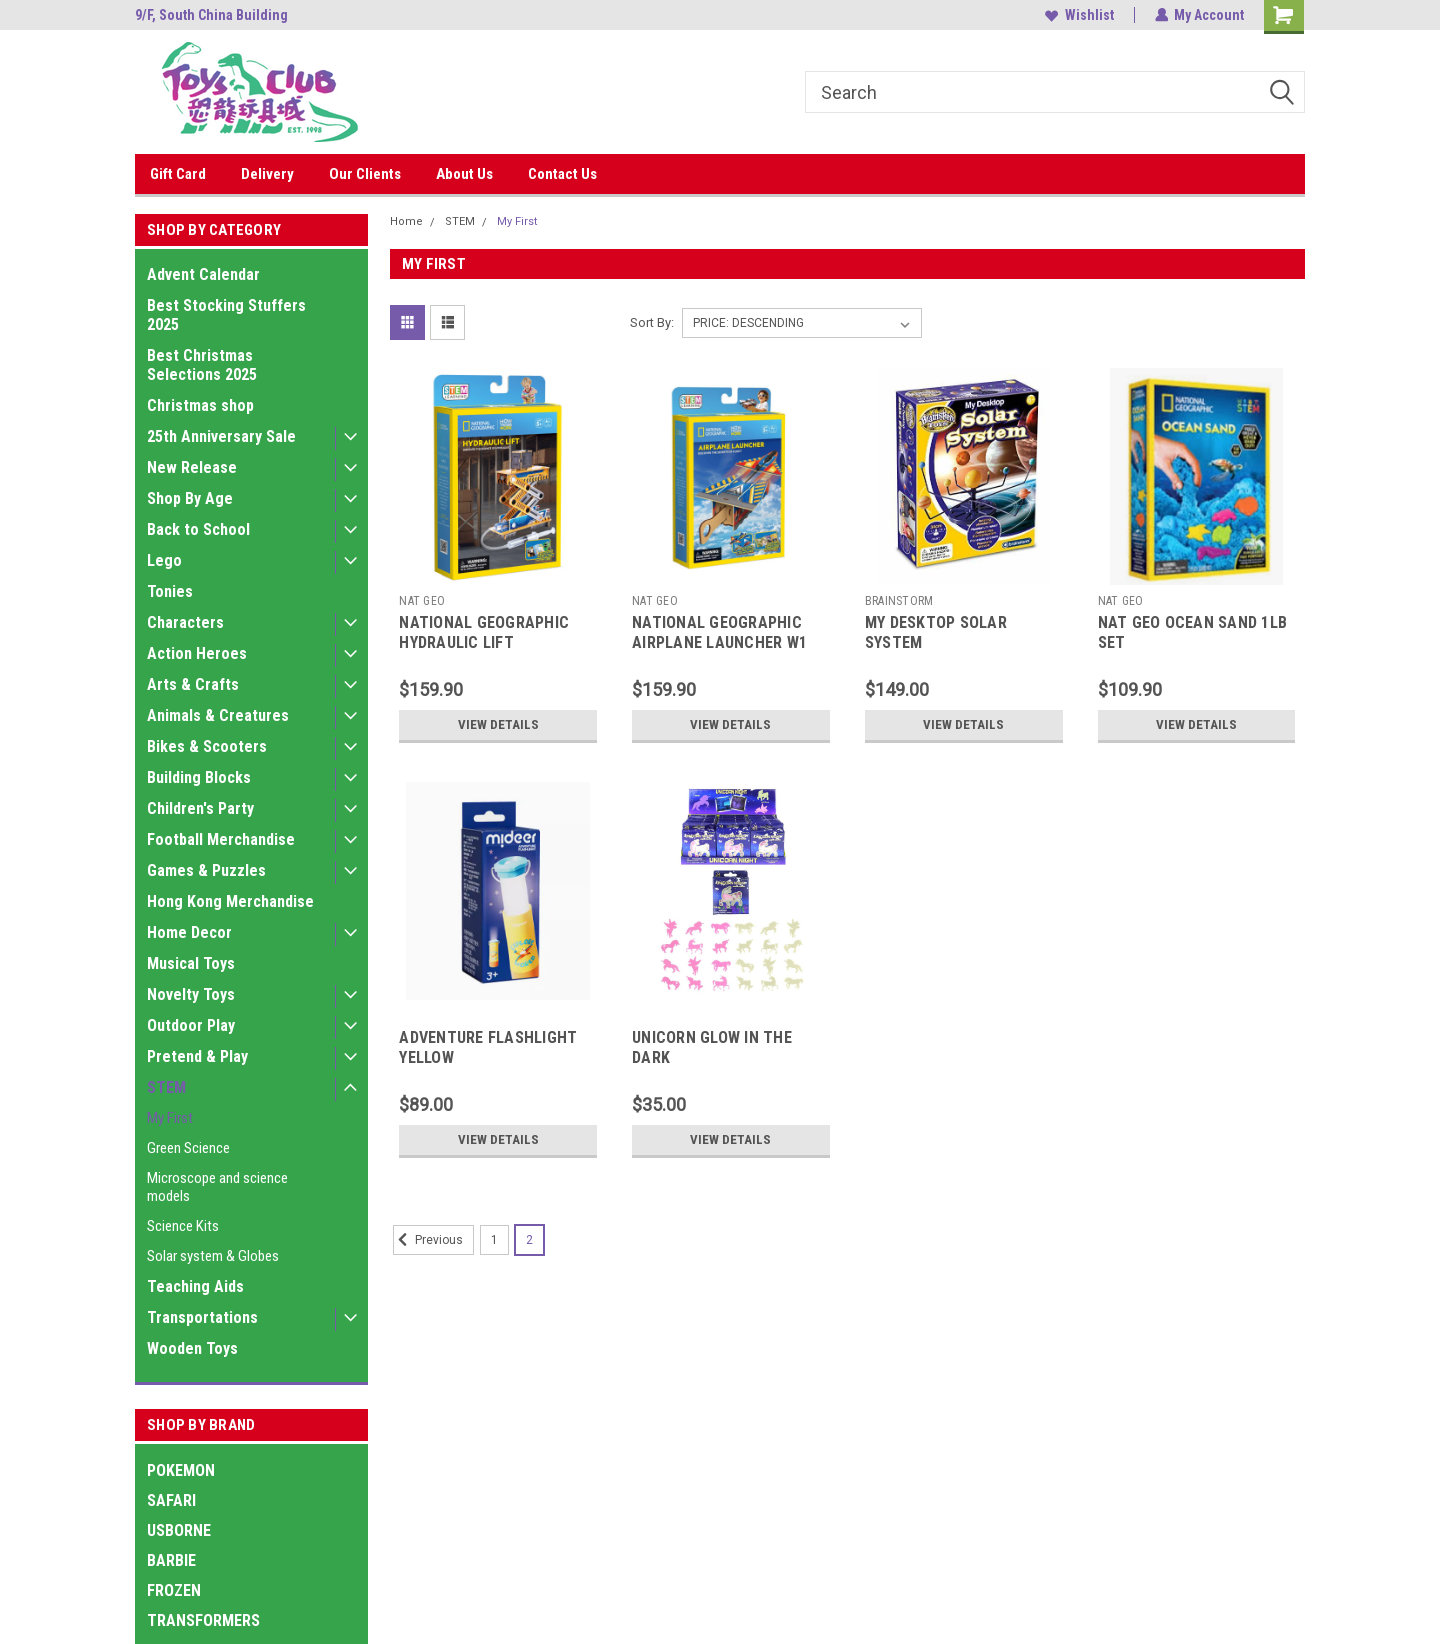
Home (406, 221)
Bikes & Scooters (207, 746)
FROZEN (174, 1590)
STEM (166, 1087)
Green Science (188, 1148)
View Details (498, 725)
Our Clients (365, 174)
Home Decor (189, 932)
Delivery (267, 174)
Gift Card (178, 174)
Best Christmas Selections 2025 (202, 365)
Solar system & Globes (213, 1256)
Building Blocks (199, 777)
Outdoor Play (191, 1025)
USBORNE (179, 1530)
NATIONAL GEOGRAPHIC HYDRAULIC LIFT (484, 632)
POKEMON (181, 1470)
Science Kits (183, 1226)
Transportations (202, 1317)
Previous (428, 1240)
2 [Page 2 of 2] (529, 1240)
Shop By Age (190, 498)
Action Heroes (197, 653)
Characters (185, 622)
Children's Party (200, 808)
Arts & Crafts (193, 684)
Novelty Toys (191, 994)
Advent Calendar (203, 274)
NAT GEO (422, 601)
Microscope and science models (217, 1187)
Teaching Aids (195, 1286)
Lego (164, 560)
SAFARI (171, 1500)
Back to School (198, 529)
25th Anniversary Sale (221, 436)
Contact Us (562, 174)
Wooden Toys (192, 1348)
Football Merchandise (221, 839)
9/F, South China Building (211, 15)
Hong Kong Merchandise (230, 901)
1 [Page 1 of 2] (494, 1240)
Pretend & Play (197, 1056)
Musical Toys (191, 963)
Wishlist (1078, 15)
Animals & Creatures (218, 715)
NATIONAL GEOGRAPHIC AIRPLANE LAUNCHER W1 (719, 632)
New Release (192, 467)
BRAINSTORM (899, 601)
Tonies (170, 591)
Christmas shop (200, 405)
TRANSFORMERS (203, 1620)
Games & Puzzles (206, 870)
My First (170, 1118)
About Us (464, 174)
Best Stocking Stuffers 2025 (226, 315)
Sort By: (652, 322)
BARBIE (171, 1560)
